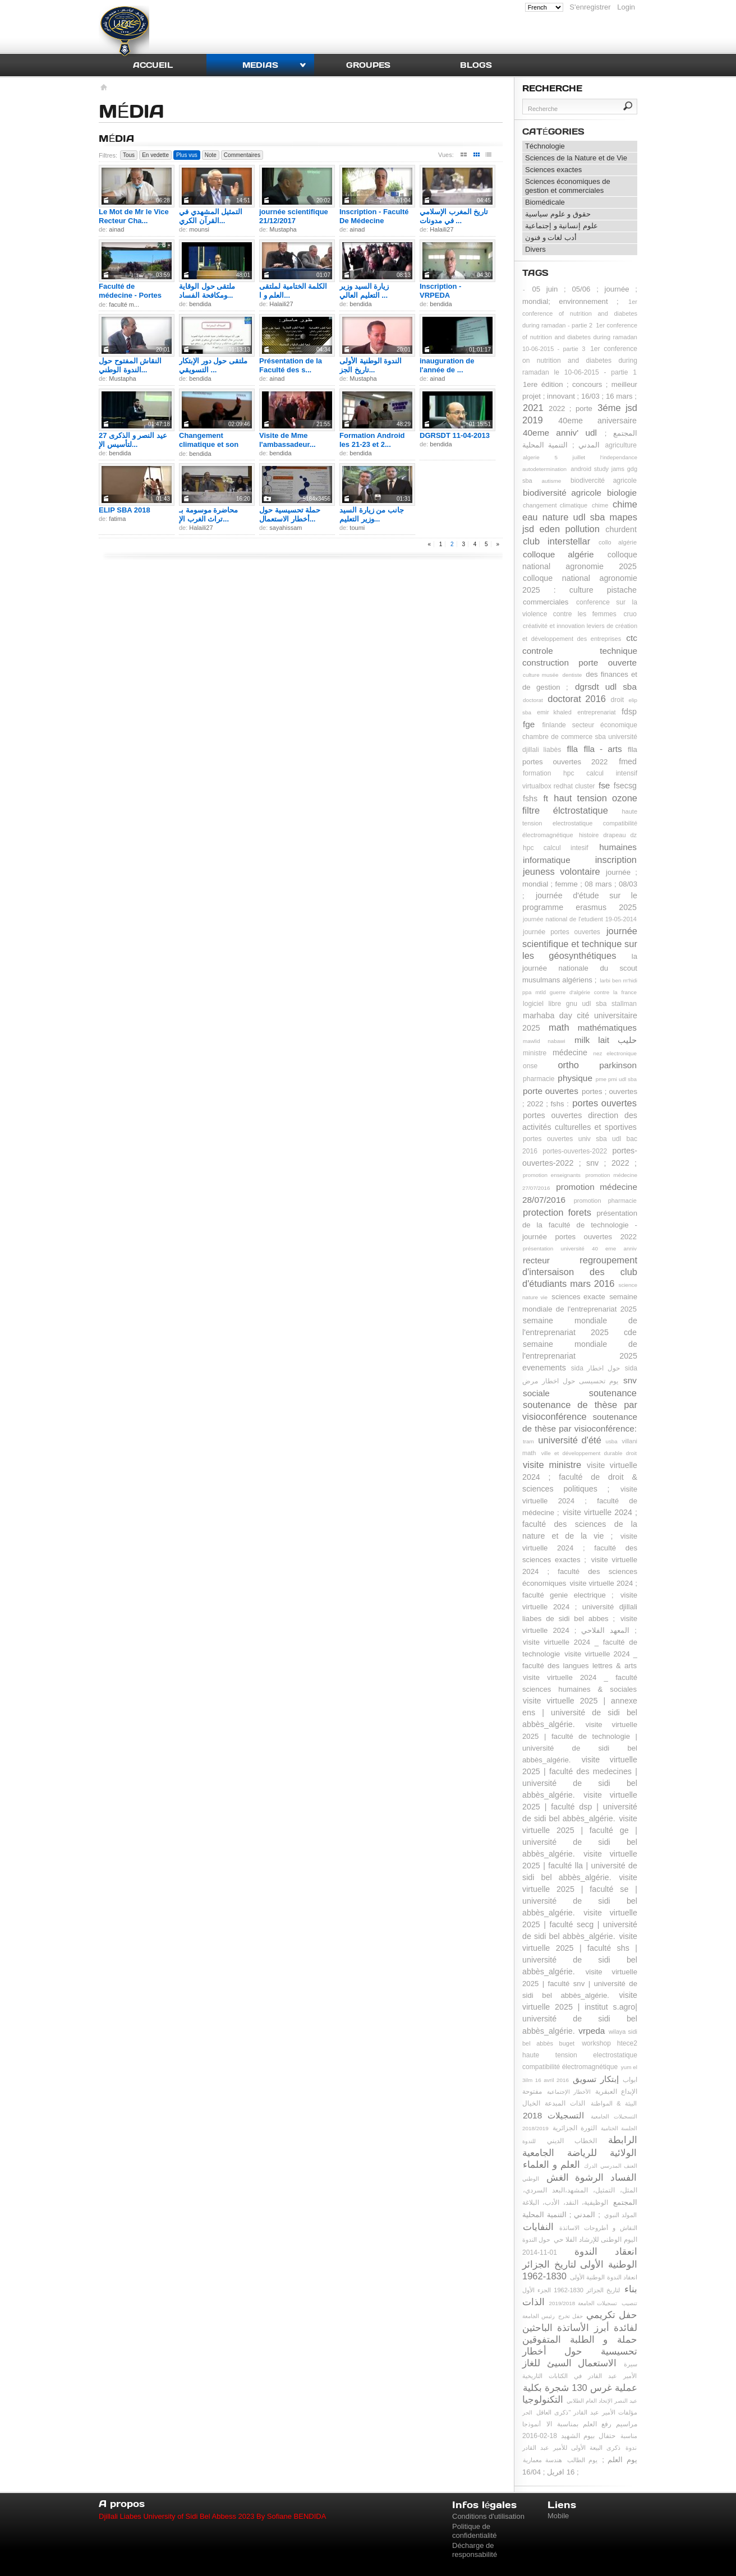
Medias (260, 65)
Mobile (558, 2516)
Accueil (153, 65)
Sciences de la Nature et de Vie (576, 158)
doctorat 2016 (577, 699)
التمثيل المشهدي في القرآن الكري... (210, 216)
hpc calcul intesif (555, 848)
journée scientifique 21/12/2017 (293, 216)
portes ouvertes (604, 1103)
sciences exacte (578, 1296)
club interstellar (556, 541)
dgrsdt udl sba (606, 686)
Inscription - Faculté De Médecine (374, 216)
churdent (621, 529)
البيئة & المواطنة (614, 2103)
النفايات (538, 2227)
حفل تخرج (570, 2316)
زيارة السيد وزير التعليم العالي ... (364, 290)
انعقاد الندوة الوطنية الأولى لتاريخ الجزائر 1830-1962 (579, 2263)
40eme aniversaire (597, 420)
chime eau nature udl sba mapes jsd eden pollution (579, 516)
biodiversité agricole (562, 492)
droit (617, 700)
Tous (129, 155)
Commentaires (242, 155)
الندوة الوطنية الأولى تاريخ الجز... (370, 365)
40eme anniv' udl (560, 432)
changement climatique (555, 505)
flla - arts (602, 749)
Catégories (553, 131)
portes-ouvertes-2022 (574, 1151)
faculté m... (124, 304)
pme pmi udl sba (616, 1079)
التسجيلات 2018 (553, 2115)
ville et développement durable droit (589, 1453)
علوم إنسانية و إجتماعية (561, 225)
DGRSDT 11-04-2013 (455, 435)
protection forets (557, 1212)
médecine (570, 1052)
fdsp (629, 711)
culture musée (541, 675)
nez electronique (615, 1053)
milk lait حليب (605, 1040)
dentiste (572, 675)
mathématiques (607, 1027)
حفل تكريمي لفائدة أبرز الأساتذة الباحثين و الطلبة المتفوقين (579, 2327)
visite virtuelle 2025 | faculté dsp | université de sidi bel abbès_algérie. (579, 1806)
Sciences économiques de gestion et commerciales (567, 186)
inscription (616, 860)
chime (600, 505)
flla (572, 749)
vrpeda (591, 2030)
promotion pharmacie (605, 1200)
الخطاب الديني (571, 2141)
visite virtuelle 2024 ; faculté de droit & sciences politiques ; (579, 1477)
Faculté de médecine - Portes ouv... (130, 295)
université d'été (569, 1440)
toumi (357, 527)
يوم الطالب (582, 2460)
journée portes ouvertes (561, 932)
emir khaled (554, 712)
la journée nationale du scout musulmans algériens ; (579, 968)
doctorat (533, 700)
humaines (618, 847)
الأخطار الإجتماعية (569, 2092)
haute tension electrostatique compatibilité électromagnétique (579, 823)
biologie (622, 492)
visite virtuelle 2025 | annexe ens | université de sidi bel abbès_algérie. (579, 1712)
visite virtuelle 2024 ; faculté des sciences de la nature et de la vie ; (579, 1524)
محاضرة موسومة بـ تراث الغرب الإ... (208, 514)
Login (626, 7)
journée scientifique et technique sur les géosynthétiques (579, 943)
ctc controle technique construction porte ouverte (579, 650)
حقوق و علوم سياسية (558, 214)
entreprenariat (596, 712)
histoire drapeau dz (608, 835)
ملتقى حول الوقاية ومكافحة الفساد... (207, 290)
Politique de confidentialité (474, 2531)
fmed (628, 761)
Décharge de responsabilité (474, 2550)
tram (528, 1441)
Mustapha (282, 229)
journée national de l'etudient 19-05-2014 (580, 919)
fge (529, 724)
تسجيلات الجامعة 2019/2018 (583, 2303)
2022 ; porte (570, 408)
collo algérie (618, 542)
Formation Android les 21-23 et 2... (372, 440)
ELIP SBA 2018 (124, 510)
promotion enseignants (552, 1175)
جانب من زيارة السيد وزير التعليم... (371, 514)
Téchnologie (545, 146)
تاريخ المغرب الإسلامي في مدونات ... (454, 216)
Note (211, 155)
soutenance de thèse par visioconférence (579, 1410)
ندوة (631, 2447)
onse (530, 1066)
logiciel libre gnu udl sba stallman (580, 1004)
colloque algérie (558, 554)
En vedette (155, 155)
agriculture (621, 445)
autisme (552, 481)
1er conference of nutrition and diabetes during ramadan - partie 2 (579, 313)
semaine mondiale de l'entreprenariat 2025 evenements (579, 1356)
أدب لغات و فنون (551, 237)
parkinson (618, 1065)
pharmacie (538, 1079)
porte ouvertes (550, 1091)
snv (630, 1380)
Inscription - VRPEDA (440, 290)
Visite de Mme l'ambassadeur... (287, 440)
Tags (535, 272)
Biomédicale (545, 202)
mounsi (199, 229)
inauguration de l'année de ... (447, 365)
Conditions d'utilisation (488, 2516)
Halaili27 (441, 229)
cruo (630, 614)
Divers (535, 249)
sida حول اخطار (595, 1368)
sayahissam (285, 527)
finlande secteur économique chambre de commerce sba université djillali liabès (579, 737)
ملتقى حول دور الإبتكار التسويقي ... (213, 365)
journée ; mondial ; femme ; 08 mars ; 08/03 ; (579, 884)
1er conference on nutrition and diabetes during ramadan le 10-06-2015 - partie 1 (579, 360)
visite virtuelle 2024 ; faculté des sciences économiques (579, 1571)
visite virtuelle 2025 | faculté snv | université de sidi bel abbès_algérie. (579, 1984)
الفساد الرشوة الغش (591, 2177)
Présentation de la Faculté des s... (290, 365)
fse (604, 785)
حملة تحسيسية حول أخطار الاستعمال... (289, 514)
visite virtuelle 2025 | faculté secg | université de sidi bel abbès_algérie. (579, 1924)
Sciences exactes (553, 169)
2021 (533, 408)
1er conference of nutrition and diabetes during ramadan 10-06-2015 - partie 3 (579, 337)
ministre (534, 1053)
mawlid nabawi (544, 1041)
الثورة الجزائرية (574, 2128)
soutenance (613, 1393)
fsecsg (625, 785)
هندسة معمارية (542, 2460)
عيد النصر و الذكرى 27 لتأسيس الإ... (133, 440)
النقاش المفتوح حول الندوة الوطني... (130, 365)
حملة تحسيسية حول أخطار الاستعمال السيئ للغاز (579, 2351)
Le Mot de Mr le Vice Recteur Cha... (134, 216)
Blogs (476, 65)
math (559, 1027)
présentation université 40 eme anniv (580, 1248)
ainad (116, 229)
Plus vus (186, 155)
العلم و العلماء (551, 2164)
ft (545, 798)
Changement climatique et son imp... (208, 444)
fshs (530, 798)
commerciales (545, 602)
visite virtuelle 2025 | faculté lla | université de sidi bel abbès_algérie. (579, 1865)
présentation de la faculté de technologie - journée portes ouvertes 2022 (579, 1225)
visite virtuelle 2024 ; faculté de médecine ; (579, 1501)
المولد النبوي (620, 2215)
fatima (117, 518)
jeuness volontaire (561, 871)
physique (575, 1078)
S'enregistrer (589, 7)
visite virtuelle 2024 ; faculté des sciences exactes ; (579, 1548)
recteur (536, 1260)
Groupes (368, 65)
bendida (200, 304)
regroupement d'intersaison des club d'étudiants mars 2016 (579, 1272)
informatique (547, 860)
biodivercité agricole (604, 480)
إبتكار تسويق (595, 2079)
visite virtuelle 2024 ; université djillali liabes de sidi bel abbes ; (579, 1607)
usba (611, 1441)
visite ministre (552, 1465)
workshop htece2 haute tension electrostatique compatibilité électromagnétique (579, 2055)
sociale (536, 1393)
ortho (568, 1065)
